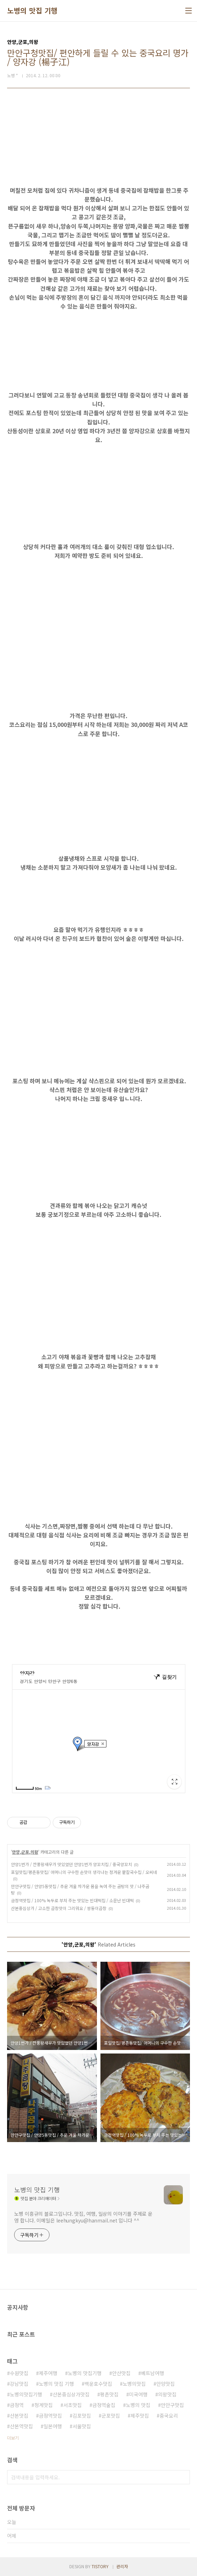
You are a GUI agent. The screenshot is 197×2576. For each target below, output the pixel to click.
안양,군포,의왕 (25, 1852)
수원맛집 (19, 2373)
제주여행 (48, 2373)
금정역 (17, 2404)
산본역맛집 (21, 2426)
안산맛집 (121, 2373)
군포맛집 (111, 2415)
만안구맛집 (172, 2404)
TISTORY (100, 2566)
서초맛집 (72, 2404)
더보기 (13, 2438)
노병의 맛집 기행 (32, 10)
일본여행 (53, 2426)
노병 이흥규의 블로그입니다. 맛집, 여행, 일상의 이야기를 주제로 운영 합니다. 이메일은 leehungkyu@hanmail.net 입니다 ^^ (83, 2217)
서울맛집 (82, 2426)
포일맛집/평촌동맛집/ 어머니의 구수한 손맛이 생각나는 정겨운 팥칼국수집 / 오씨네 (84, 1872)
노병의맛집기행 (26, 2394)
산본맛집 (19, 2415)
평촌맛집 (109, 2394)
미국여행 (138, 2394)
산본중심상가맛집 (71, 2394)
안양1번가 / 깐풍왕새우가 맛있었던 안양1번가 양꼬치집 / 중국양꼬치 (71, 1864)
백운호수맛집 (98, 2383)
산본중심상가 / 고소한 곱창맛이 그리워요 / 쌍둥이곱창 (58, 1908)
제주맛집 (140, 2415)
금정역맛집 (50, 2415)
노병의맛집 (134, 2383)
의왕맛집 (167, 2394)
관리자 (122, 2566)
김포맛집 (82, 2415)
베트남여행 (152, 2373)
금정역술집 (103, 2404)
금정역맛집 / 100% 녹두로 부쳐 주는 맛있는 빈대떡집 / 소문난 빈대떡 (72, 1900)
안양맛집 (165, 2383)
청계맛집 (43, 2404)
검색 (183, 2477)
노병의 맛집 (138, 2404)
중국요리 (169, 2415)
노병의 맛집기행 (85, 2373)
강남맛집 (19, 2383)
